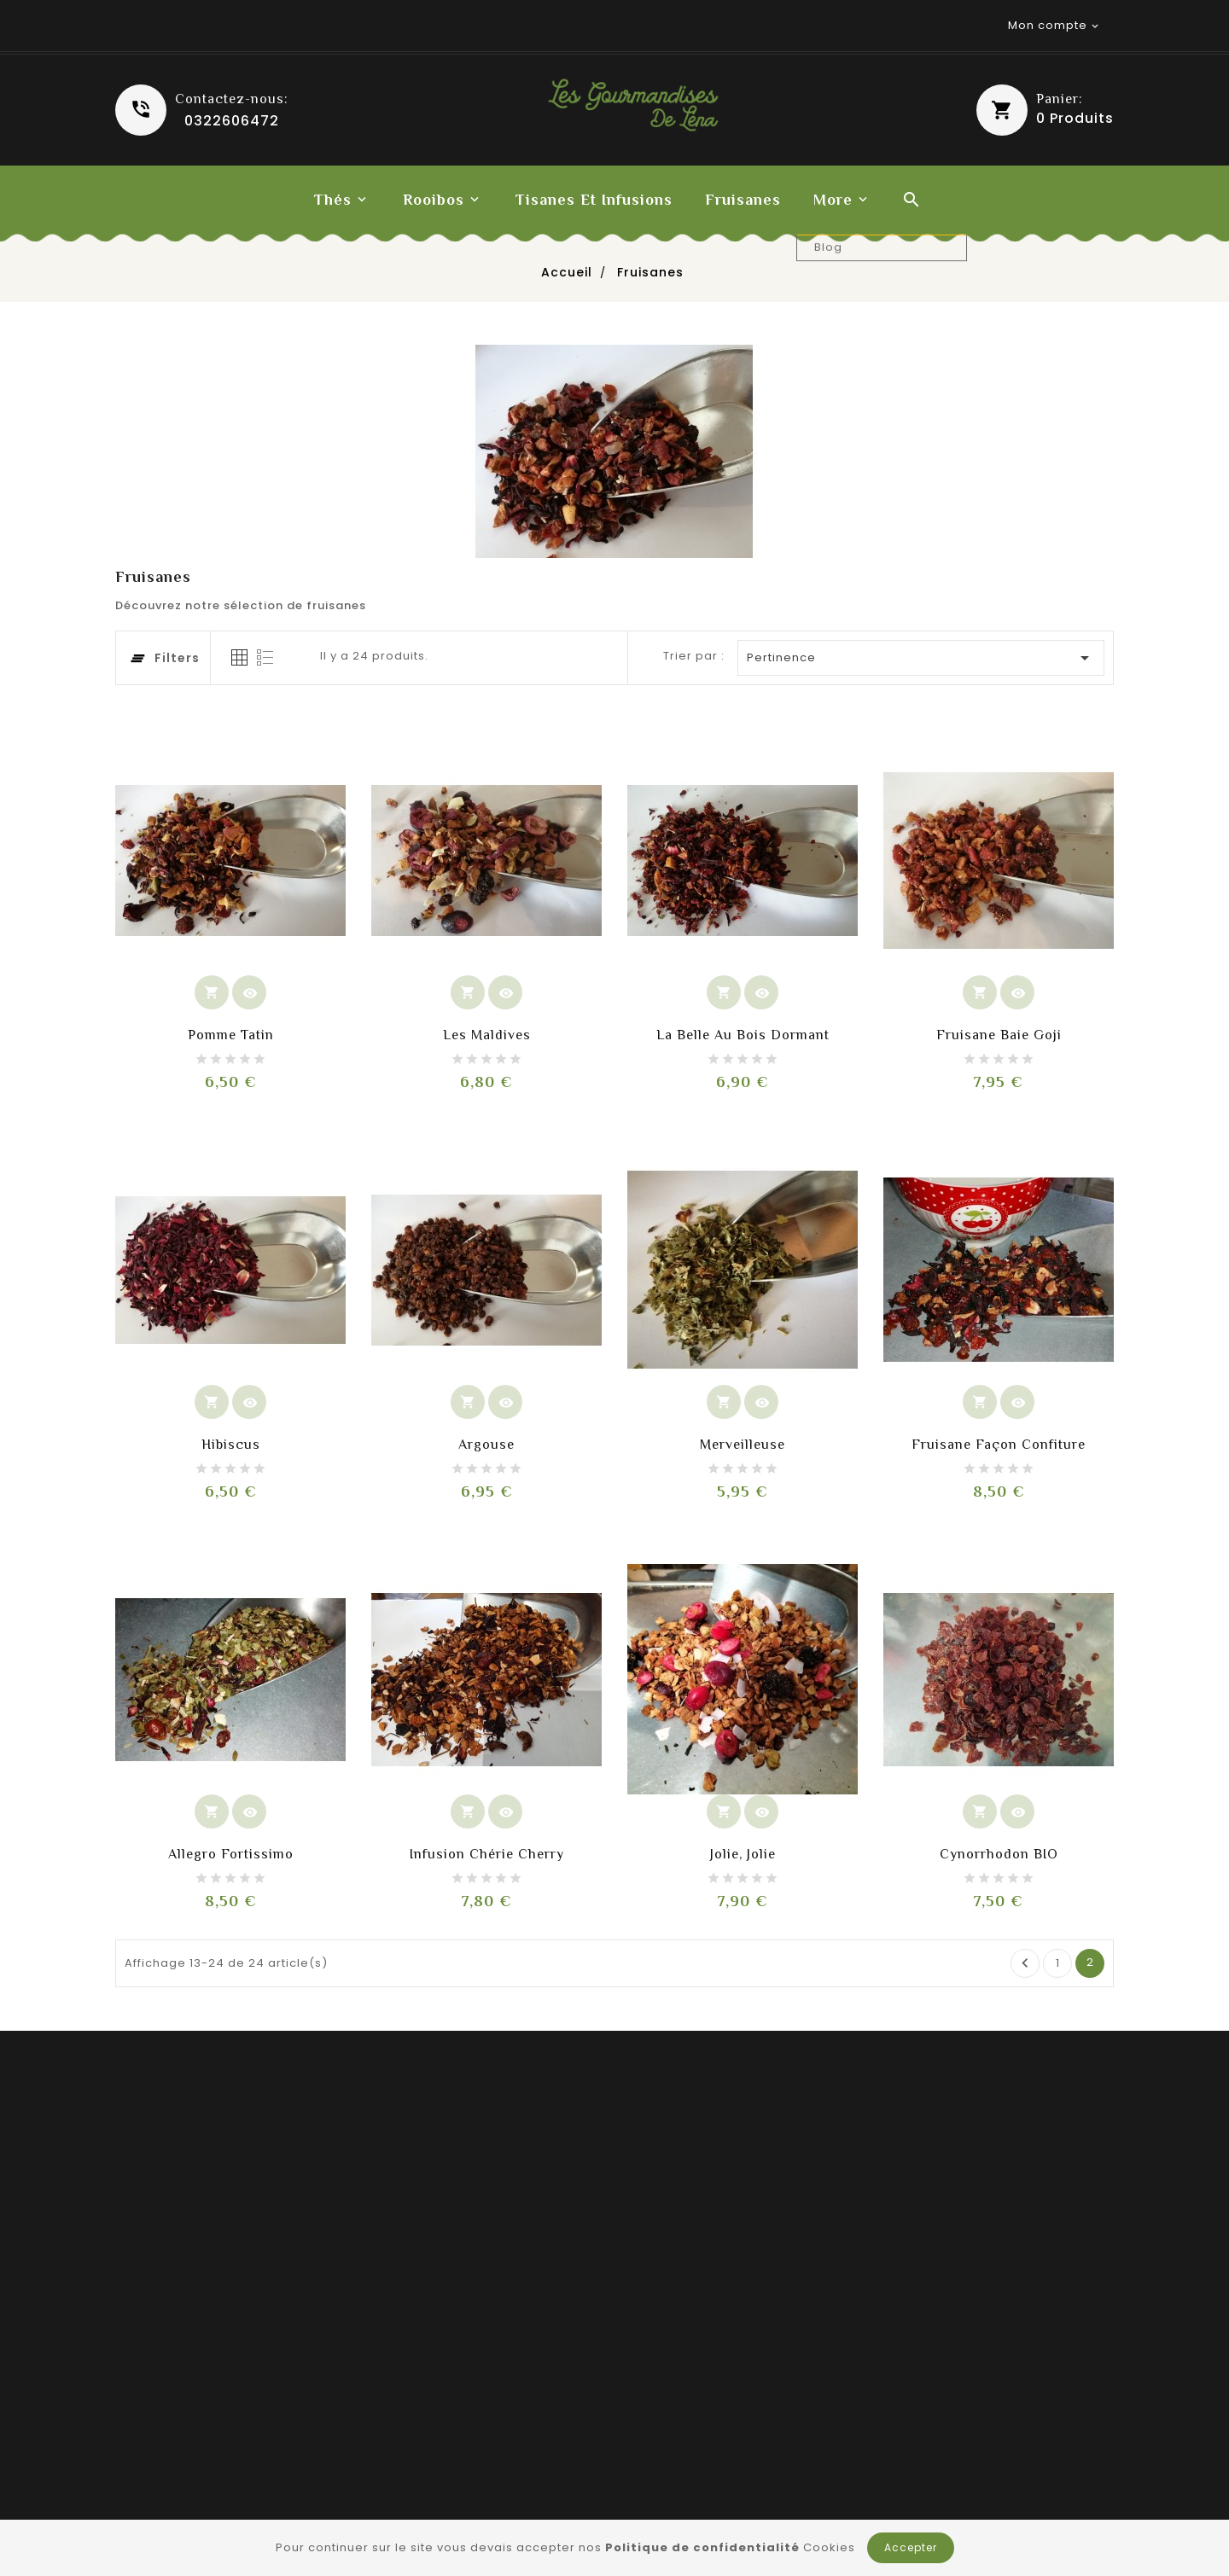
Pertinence (922, 658)
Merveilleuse (742, 1444)
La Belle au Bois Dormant (743, 1035)
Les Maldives (487, 1035)
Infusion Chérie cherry (487, 1854)
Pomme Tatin (231, 1035)
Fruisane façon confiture (999, 1444)
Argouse (486, 1444)
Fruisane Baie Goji (999, 1035)
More (833, 199)
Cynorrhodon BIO (999, 1854)
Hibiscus (230, 1444)
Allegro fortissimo (231, 1854)
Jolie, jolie (743, 1854)
